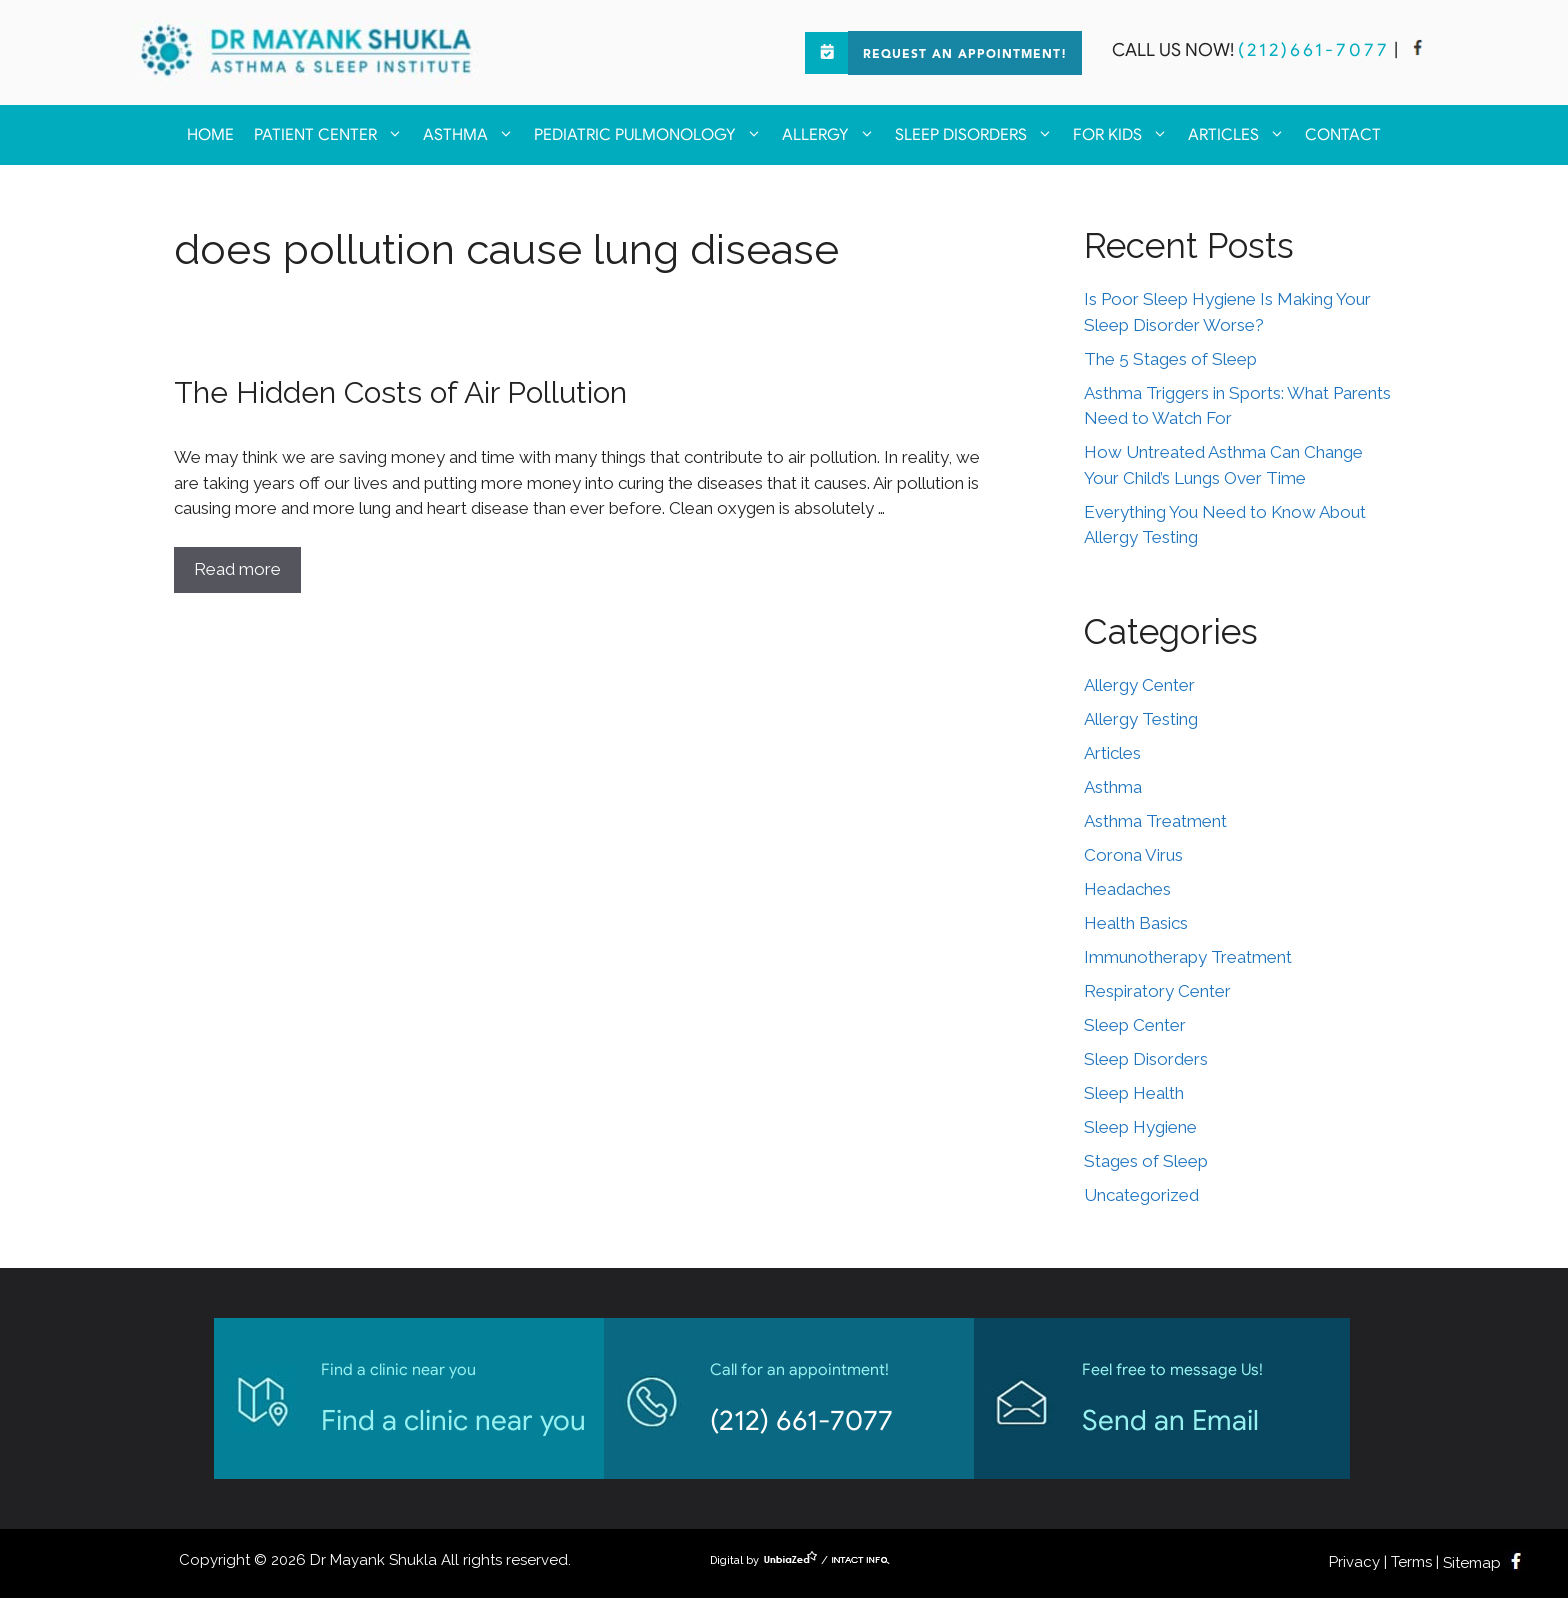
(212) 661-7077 (801, 1420)
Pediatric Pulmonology (653, 135)
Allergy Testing (1141, 719)
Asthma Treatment (1155, 821)
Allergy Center (1139, 685)
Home (210, 135)
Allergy (833, 135)
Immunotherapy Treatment (1188, 957)
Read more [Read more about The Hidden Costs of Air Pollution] (237, 569)
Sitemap (1472, 1563)
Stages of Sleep (1146, 1161)
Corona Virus (1133, 855)
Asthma (473, 135)
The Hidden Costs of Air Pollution (400, 392)
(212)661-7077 (1314, 50)
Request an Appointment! (965, 55)
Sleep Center (1135, 1025)
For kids (1125, 135)
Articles (1241, 135)
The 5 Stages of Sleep (1170, 359)
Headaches (1127, 889)
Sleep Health (1134, 1093)
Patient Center (333, 135)
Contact (1343, 135)
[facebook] (1418, 50)
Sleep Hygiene (1140, 1127)
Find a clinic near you (453, 1420)
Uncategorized (1141, 1195)
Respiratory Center (1157, 991)
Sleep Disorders (979, 135)
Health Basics (1136, 923)
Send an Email (1170, 1420)
